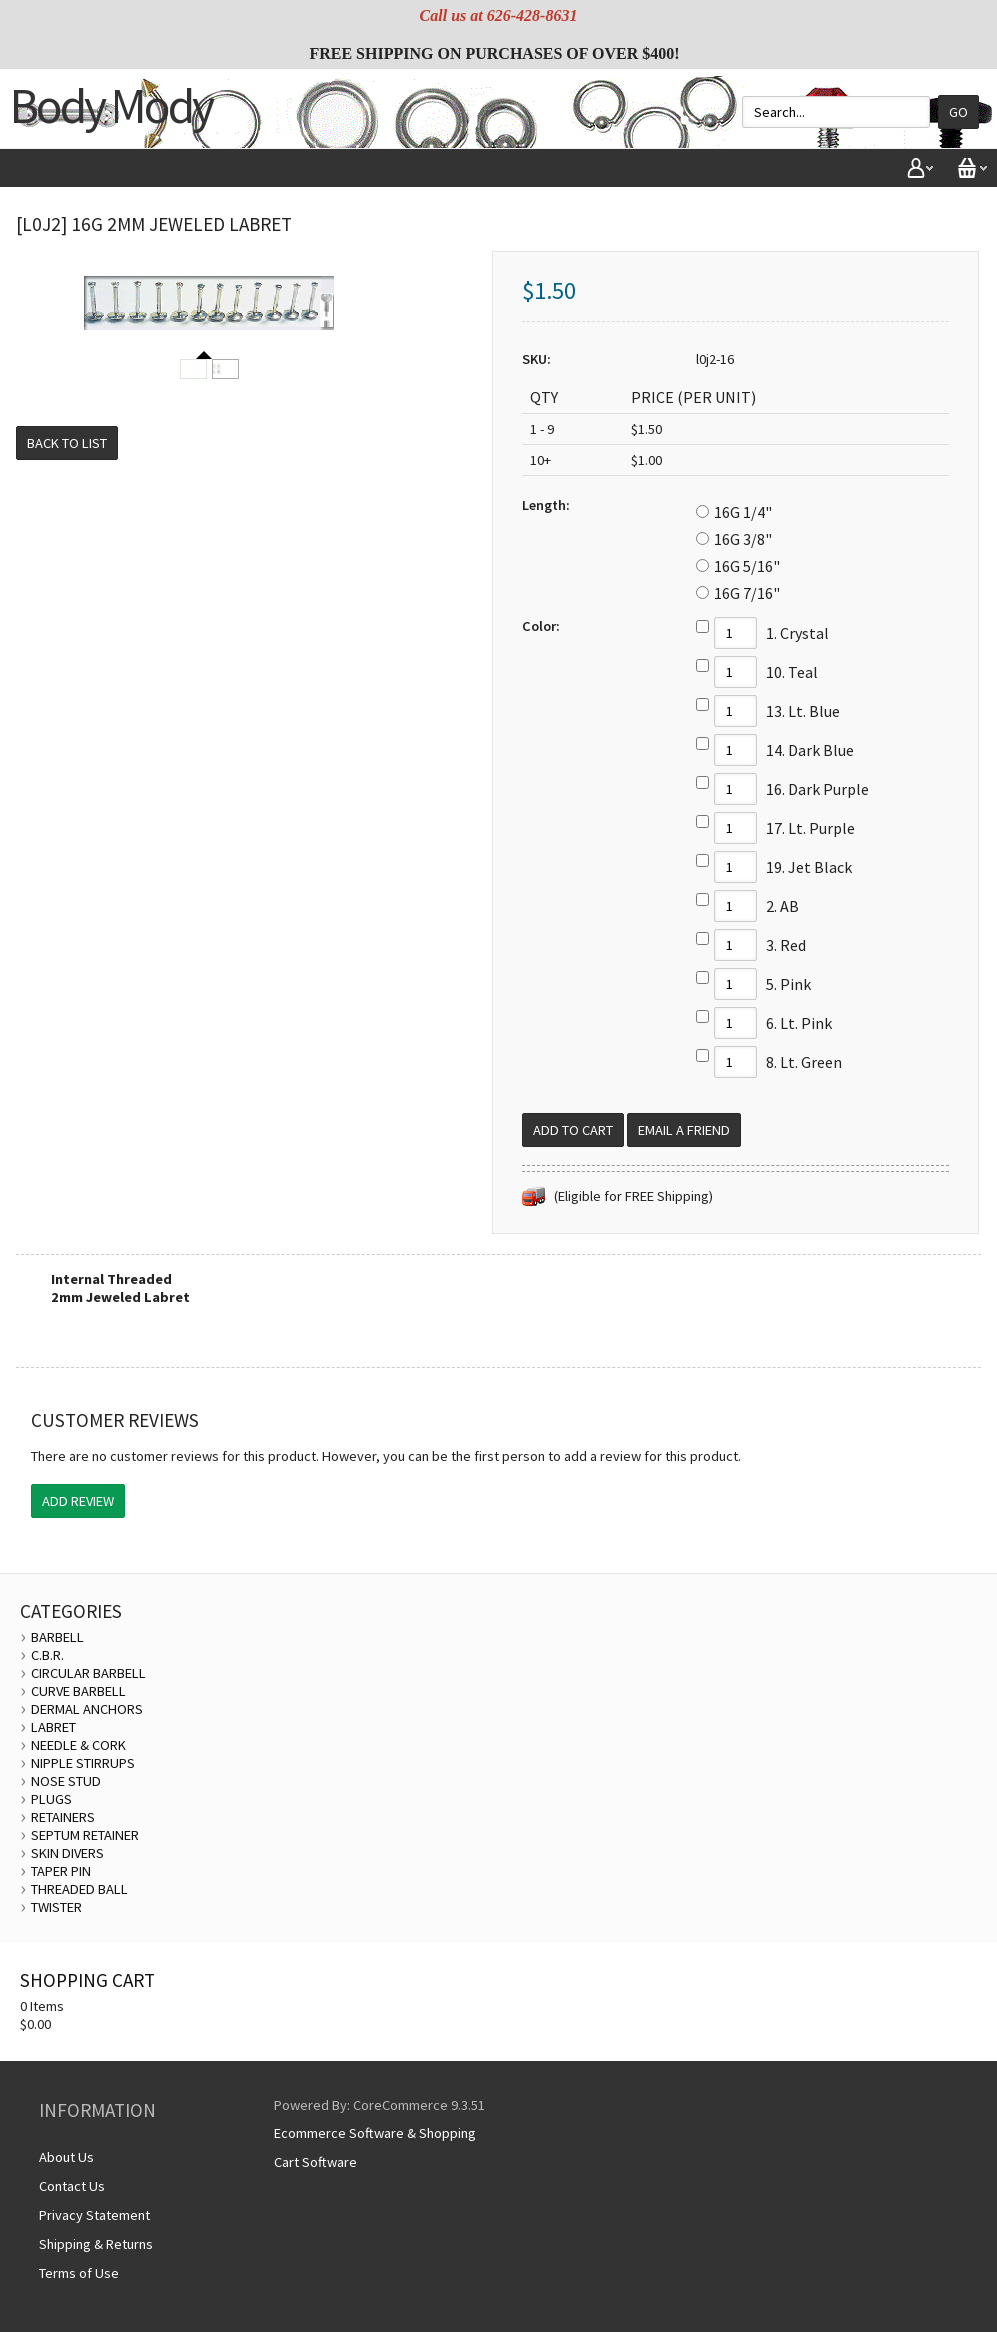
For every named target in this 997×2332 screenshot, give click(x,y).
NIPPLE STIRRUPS (83, 1763)
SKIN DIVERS (67, 1853)
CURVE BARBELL (78, 1691)
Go (958, 112)
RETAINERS (63, 1817)
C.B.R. (47, 1655)
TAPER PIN (61, 1871)
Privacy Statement (94, 2215)
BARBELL (57, 1637)
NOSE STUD (66, 1781)
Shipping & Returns (96, 2244)
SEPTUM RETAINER (85, 1835)
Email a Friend (684, 1130)
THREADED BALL (79, 1889)
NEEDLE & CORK (78, 1745)
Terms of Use (79, 2273)
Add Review (78, 1501)
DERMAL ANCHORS (87, 1709)
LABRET (53, 1727)
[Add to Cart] (573, 1130)
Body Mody (111, 105)
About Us (66, 2157)
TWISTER (56, 1907)
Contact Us (72, 2186)
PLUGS (51, 1799)
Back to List (67, 443)
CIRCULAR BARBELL (88, 1673)
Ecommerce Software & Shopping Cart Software (375, 2147)
